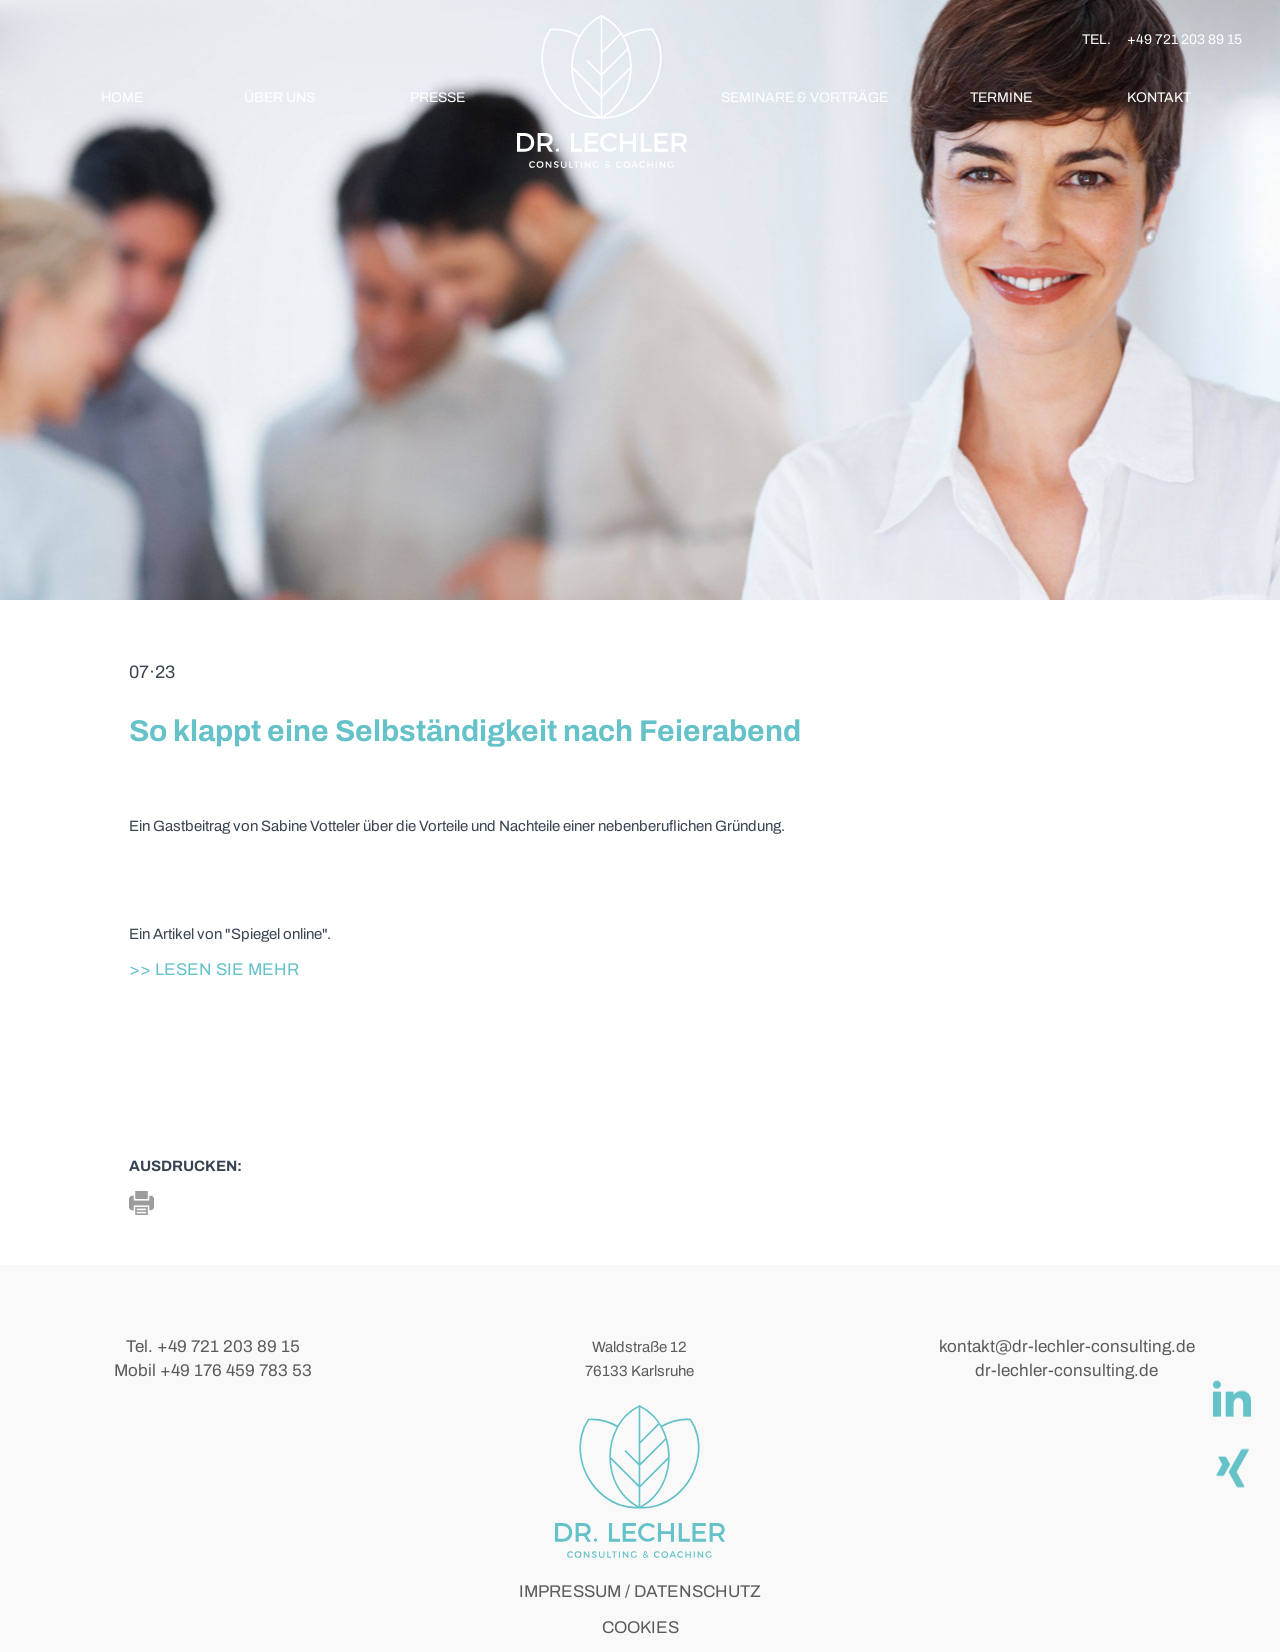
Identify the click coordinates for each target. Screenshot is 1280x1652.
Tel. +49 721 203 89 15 (213, 1346)
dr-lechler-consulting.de (1066, 1370)
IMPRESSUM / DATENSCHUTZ (640, 1591)
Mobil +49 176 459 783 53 (213, 1370)
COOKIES (640, 1627)
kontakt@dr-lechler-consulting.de (1067, 1346)
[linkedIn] (1231, 1398)
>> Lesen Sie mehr (214, 969)
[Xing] (1231, 1466)
